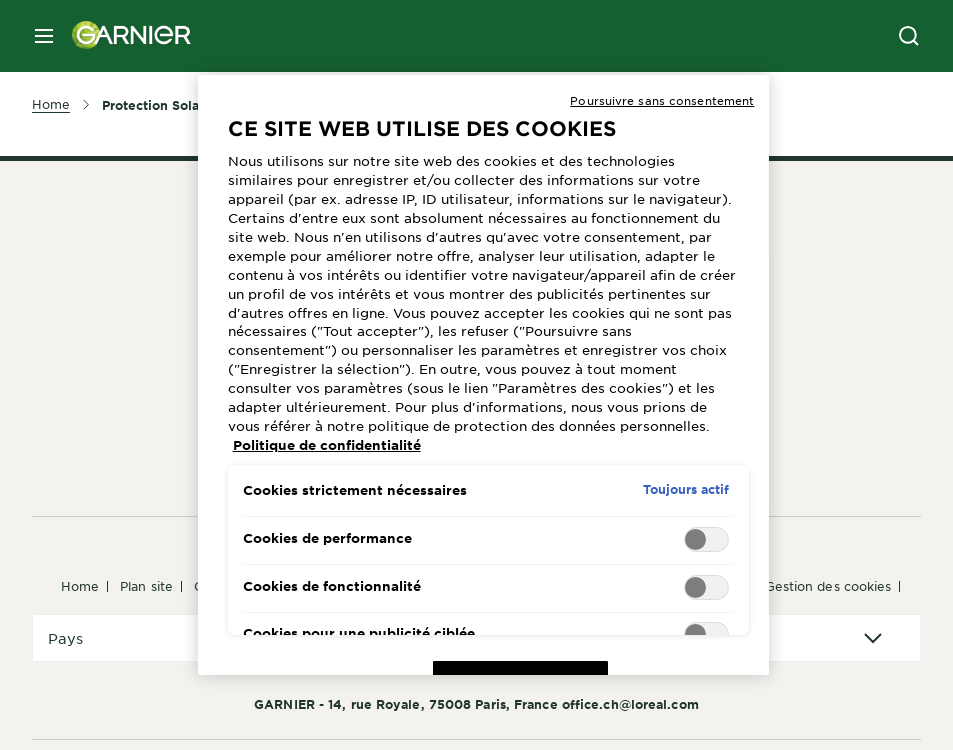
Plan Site (146, 586)
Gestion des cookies (828, 586)
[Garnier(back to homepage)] (124, 36)
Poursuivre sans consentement (662, 100)
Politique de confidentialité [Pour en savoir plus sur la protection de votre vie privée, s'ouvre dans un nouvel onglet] (327, 445)
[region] (484, 375)
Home (80, 586)
